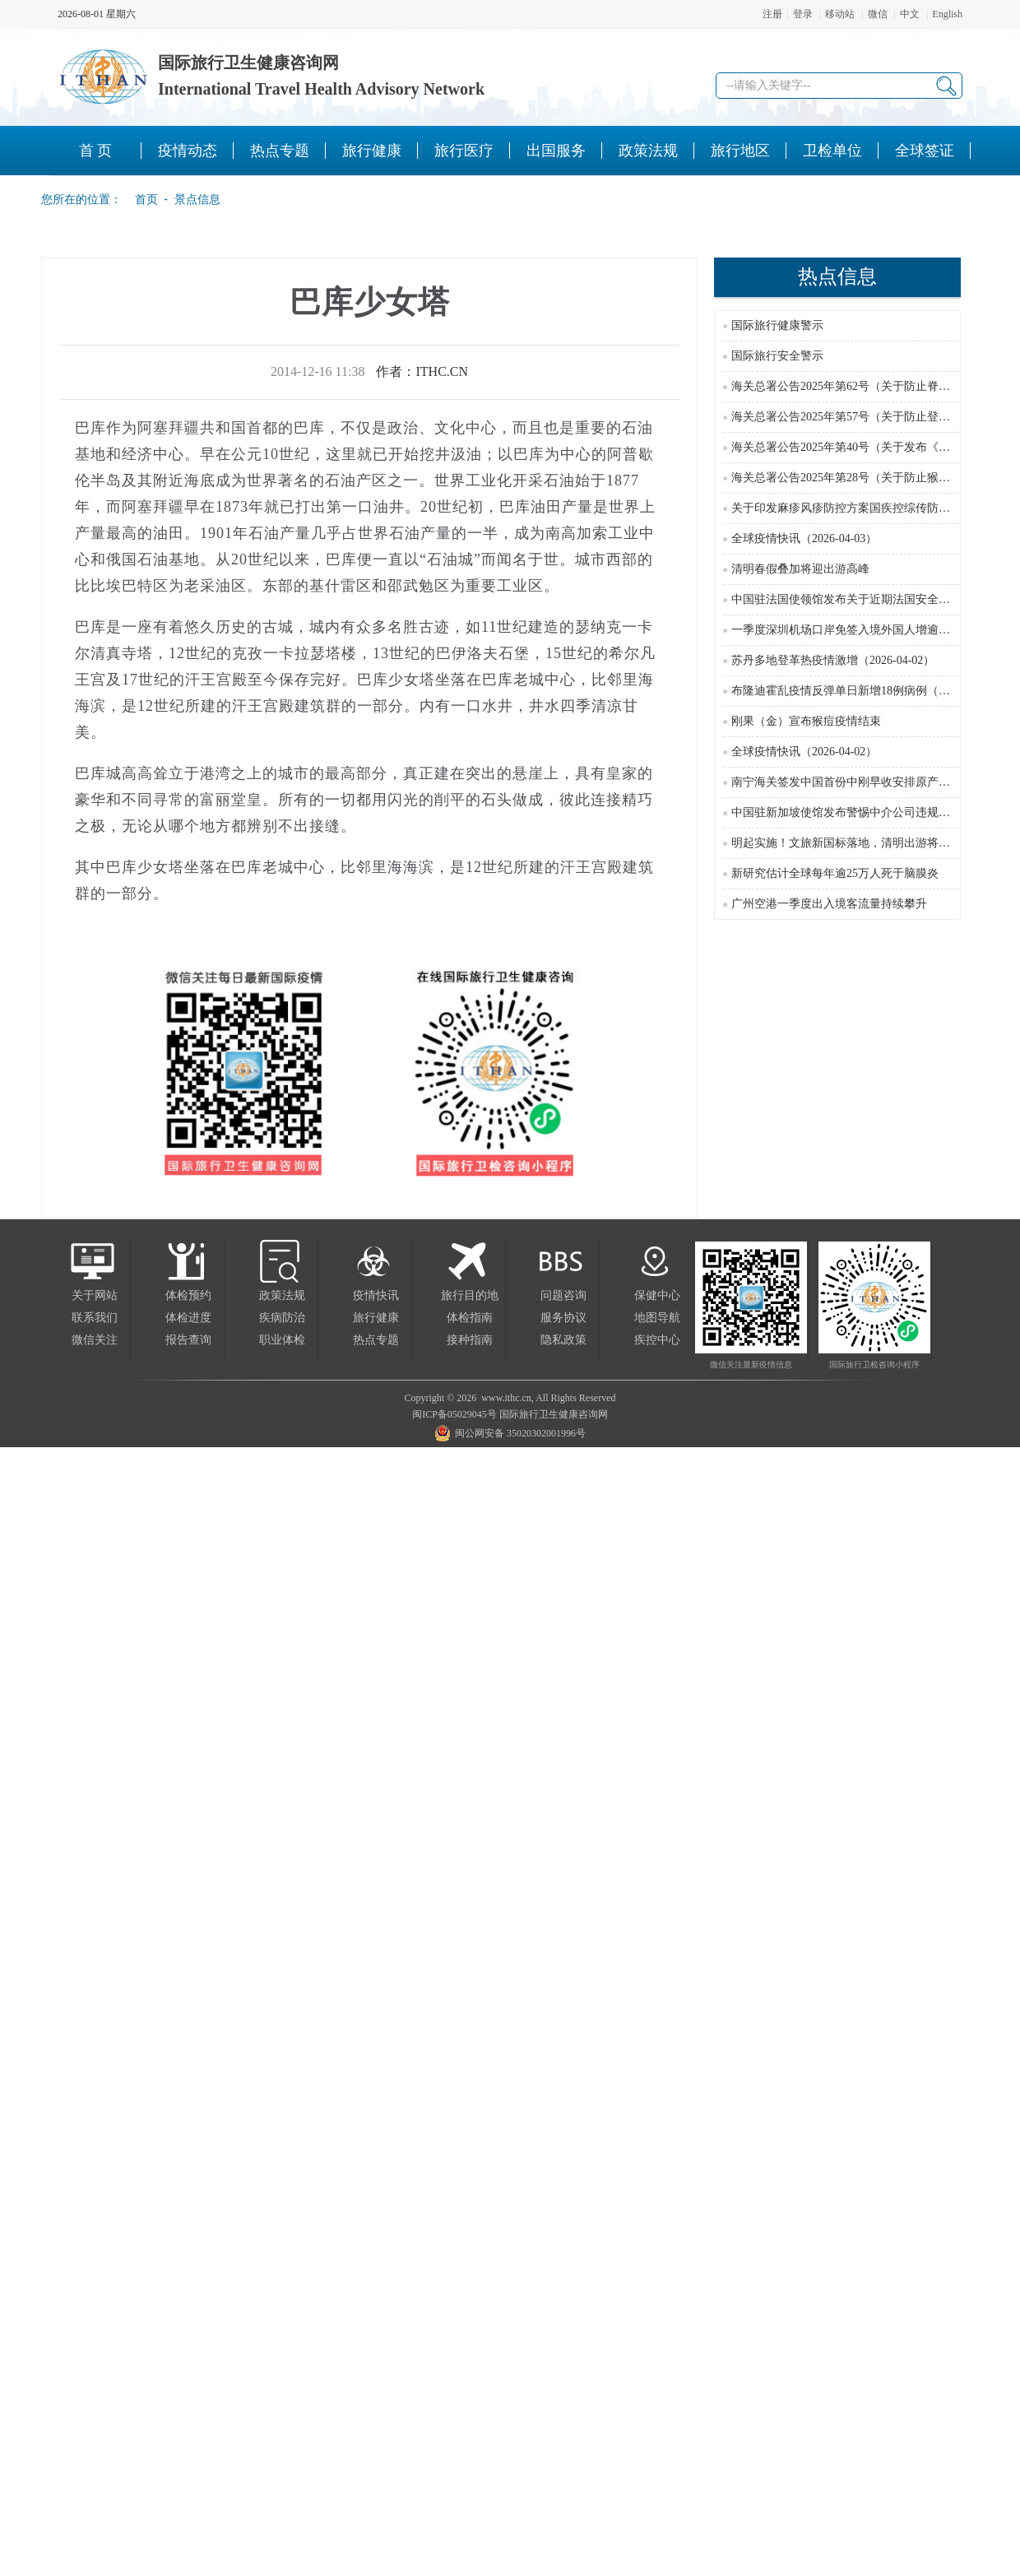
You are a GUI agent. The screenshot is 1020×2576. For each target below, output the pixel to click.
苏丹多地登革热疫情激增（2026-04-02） (832, 660)
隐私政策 (563, 1340)
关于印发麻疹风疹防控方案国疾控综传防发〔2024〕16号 (875, 508)
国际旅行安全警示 (777, 356)
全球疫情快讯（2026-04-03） (804, 538)
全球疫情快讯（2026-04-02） (804, 751)
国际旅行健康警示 (777, 325)
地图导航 (657, 1317)
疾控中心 (657, 1340)
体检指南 (470, 1317)
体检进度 (188, 1317)
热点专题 (376, 1340)
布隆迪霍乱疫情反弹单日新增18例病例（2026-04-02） (867, 691)
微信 (878, 14)
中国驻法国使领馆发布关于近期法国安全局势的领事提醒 (875, 599)
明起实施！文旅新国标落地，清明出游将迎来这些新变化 (875, 843)
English (947, 14)
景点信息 (197, 199)
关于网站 (95, 1295)
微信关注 (95, 1340)
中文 (910, 14)
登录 (803, 14)
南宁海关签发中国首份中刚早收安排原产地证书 (852, 782)
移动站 (840, 14)
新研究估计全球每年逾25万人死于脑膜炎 (835, 873)
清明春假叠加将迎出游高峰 (800, 569)
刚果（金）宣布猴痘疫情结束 (806, 721)
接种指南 (470, 1340)
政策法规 (282, 1295)
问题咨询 (563, 1295)
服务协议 (563, 1317)
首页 (141, 199)
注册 (772, 14)
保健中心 (657, 1295)
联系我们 (95, 1317)
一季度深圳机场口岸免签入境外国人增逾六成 (846, 630)
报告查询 (188, 1340)
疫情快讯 (376, 1295)
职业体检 (282, 1340)
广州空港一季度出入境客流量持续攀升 (829, 904)
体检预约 (188, 1295)
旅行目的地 (469, 1295)
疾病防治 (282, 1317)
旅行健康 (376, 1317)
